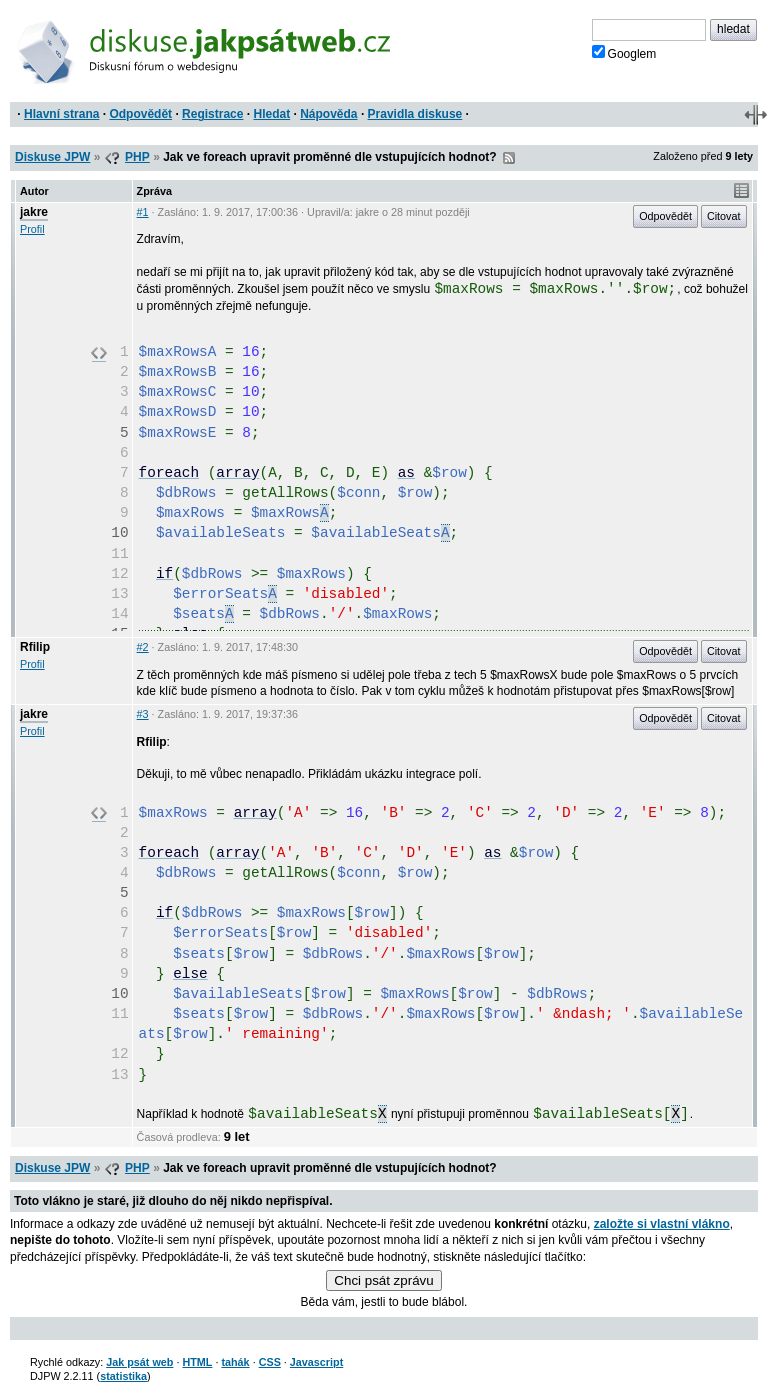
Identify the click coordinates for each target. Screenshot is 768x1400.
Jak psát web (139, 1362)
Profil (32, 229)
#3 (143, 714)
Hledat (271, 114)
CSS (270, 1362)
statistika (123, 1376)
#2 (143, 647)
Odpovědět (140, 114)
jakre (34, 212)
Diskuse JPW (52, 157)
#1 (143, 212)
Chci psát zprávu (383, 1280)
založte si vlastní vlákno (662, 1224)
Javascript (316, 1362)
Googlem (624, 53)
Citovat (724, 216)
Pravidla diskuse (415, 114)
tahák (235, 1362)
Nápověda (328, 114)
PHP (137, 157)
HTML (197, 1362)
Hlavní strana (61, 114)
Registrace (212, 114)
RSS (509, 158)
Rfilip (35, 647)
